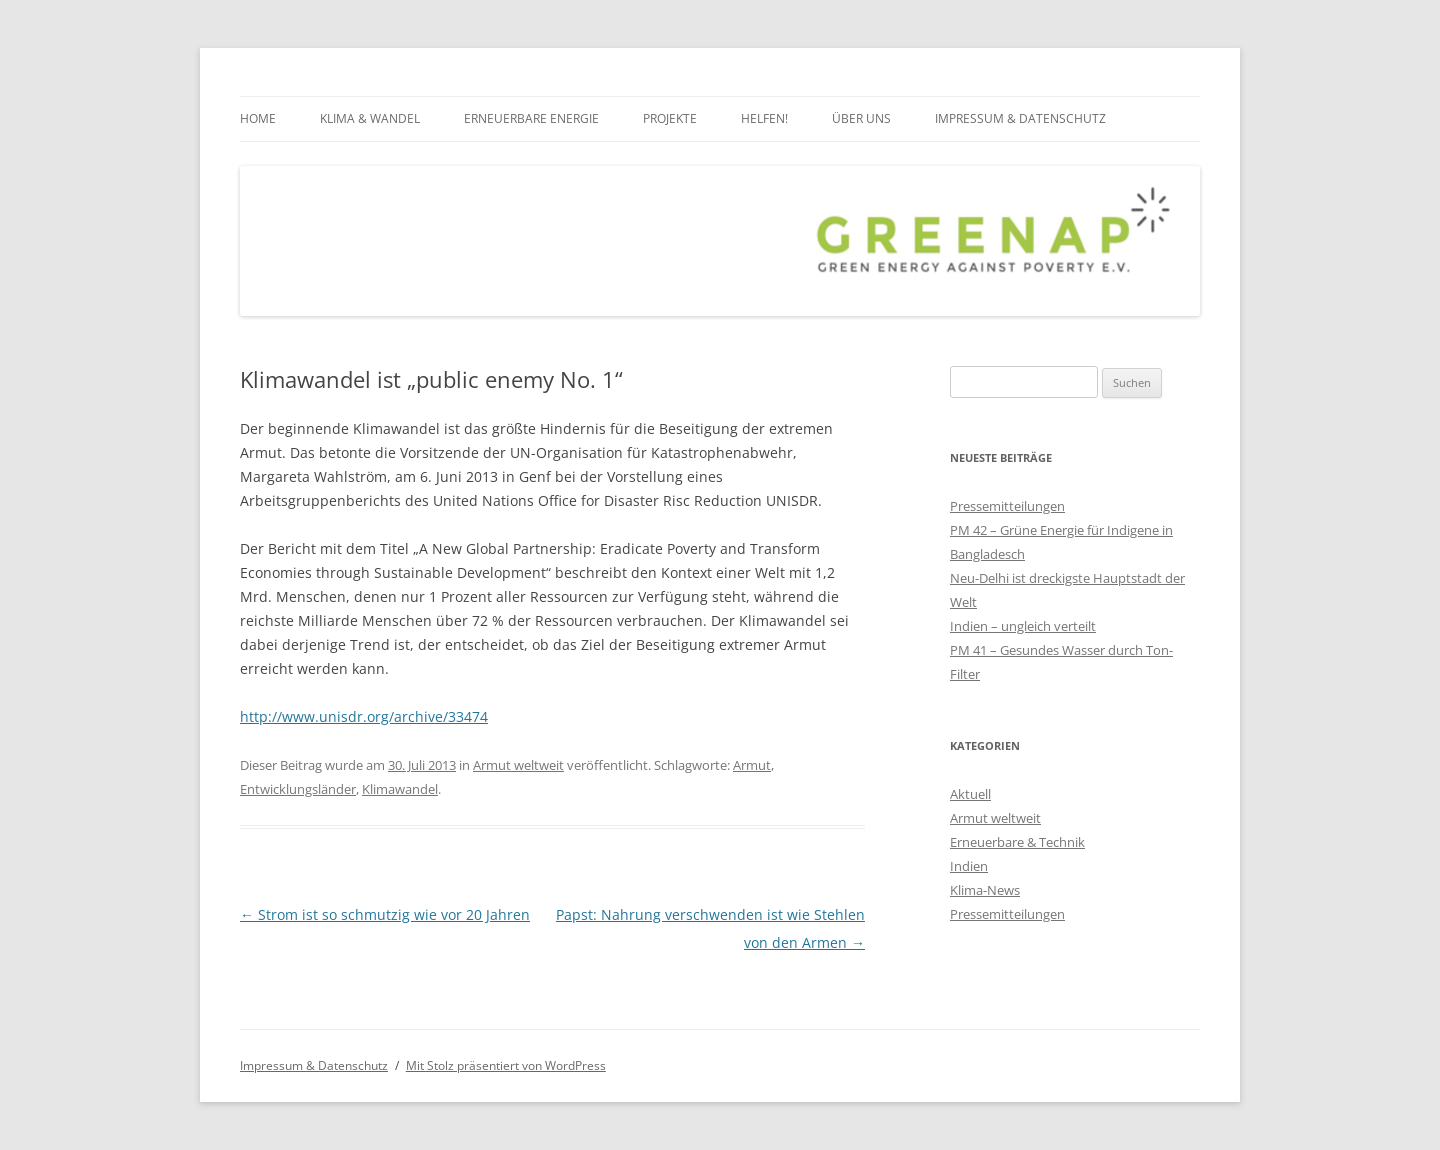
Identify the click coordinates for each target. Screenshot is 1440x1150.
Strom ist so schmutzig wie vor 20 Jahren (385, 914)
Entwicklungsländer (298, 789)
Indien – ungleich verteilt (1023, 626)
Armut (752, 765)
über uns (861, 118)
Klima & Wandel (370, 118)
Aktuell (970, 794)
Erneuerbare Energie (531, 118)
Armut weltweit (518, 765)
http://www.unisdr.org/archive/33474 (364, 716)
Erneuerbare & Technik (1017, 842)
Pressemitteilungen (1007, 506)
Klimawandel (400, 789)
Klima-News (985, 890)
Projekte (670, 118)
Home (258, 118)
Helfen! (764, 118)
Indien (969, 866)
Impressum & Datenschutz (1020, 118)
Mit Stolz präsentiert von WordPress (506, 1065)
